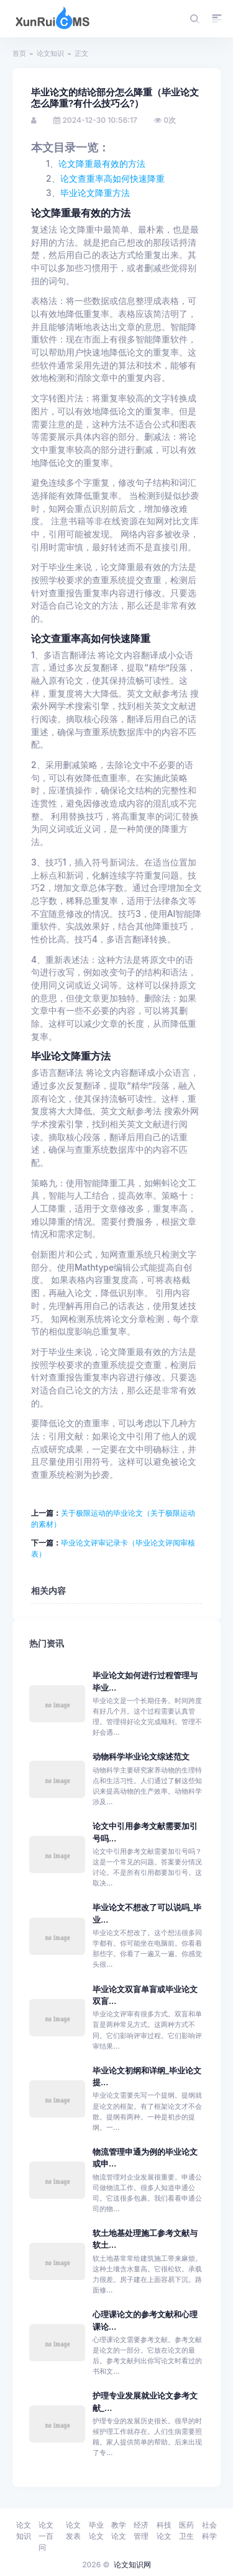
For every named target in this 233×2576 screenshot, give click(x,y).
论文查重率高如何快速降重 (112, 179)
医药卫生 (186, 2530)
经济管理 (141, 2530)
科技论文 (164, 2530)
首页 (19, 53)
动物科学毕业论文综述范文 (141, 1756)
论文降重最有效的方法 (101, 164)
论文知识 (50, 53)
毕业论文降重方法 (95, 193)
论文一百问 (46, 2536)
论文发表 (73, 2530)
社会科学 (209, 2530)
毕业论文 (96, 2530)
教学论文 (118, 2530)
